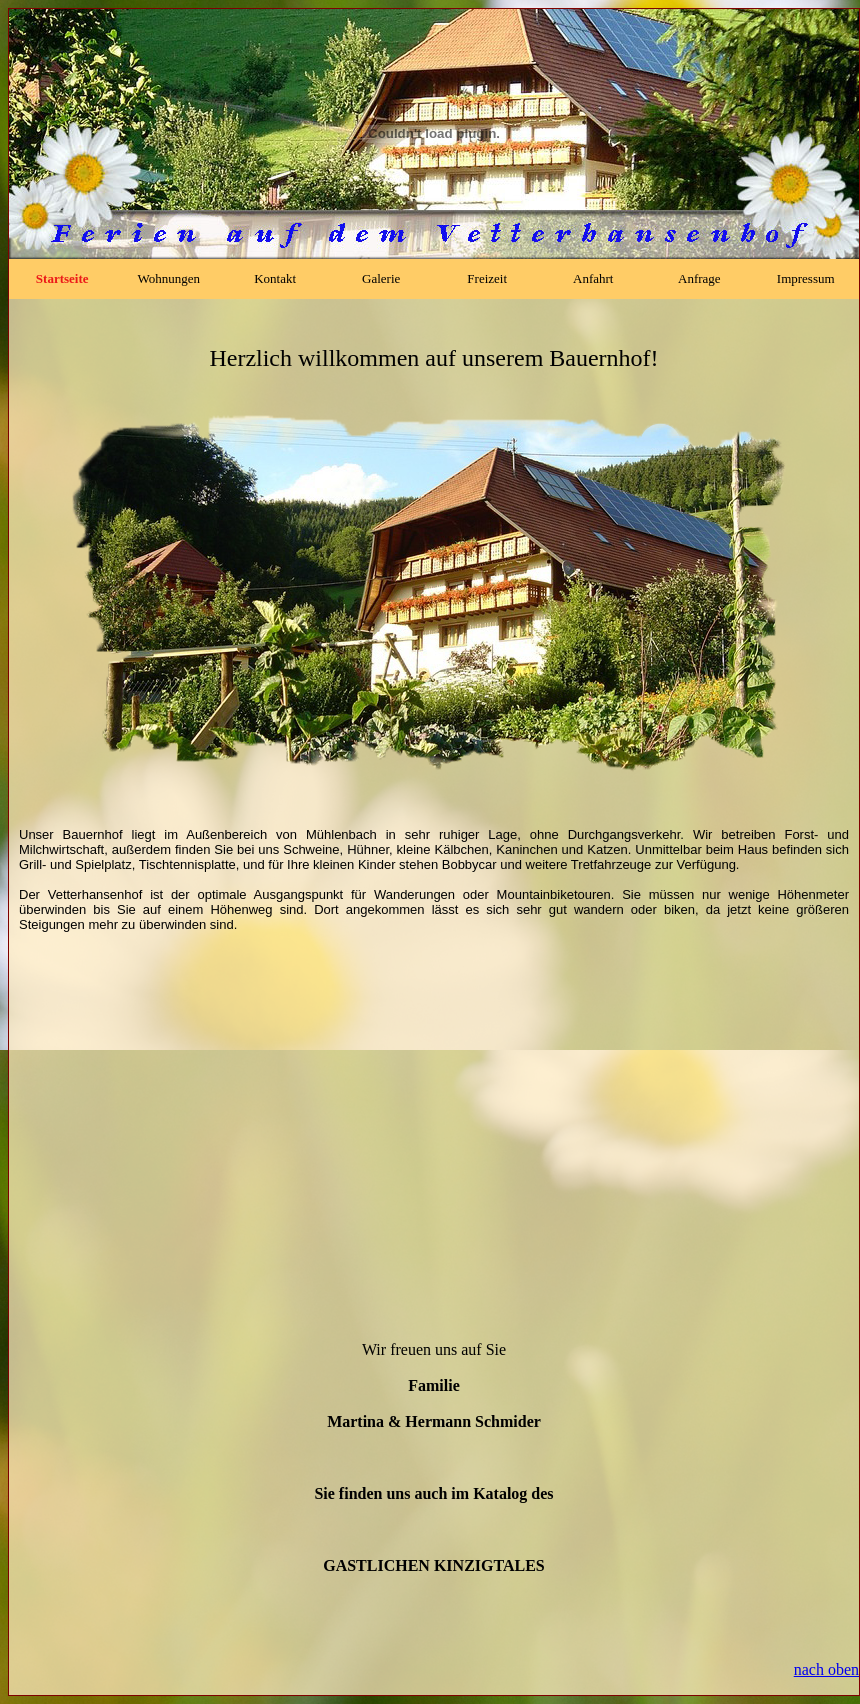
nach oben (826, 1669)
